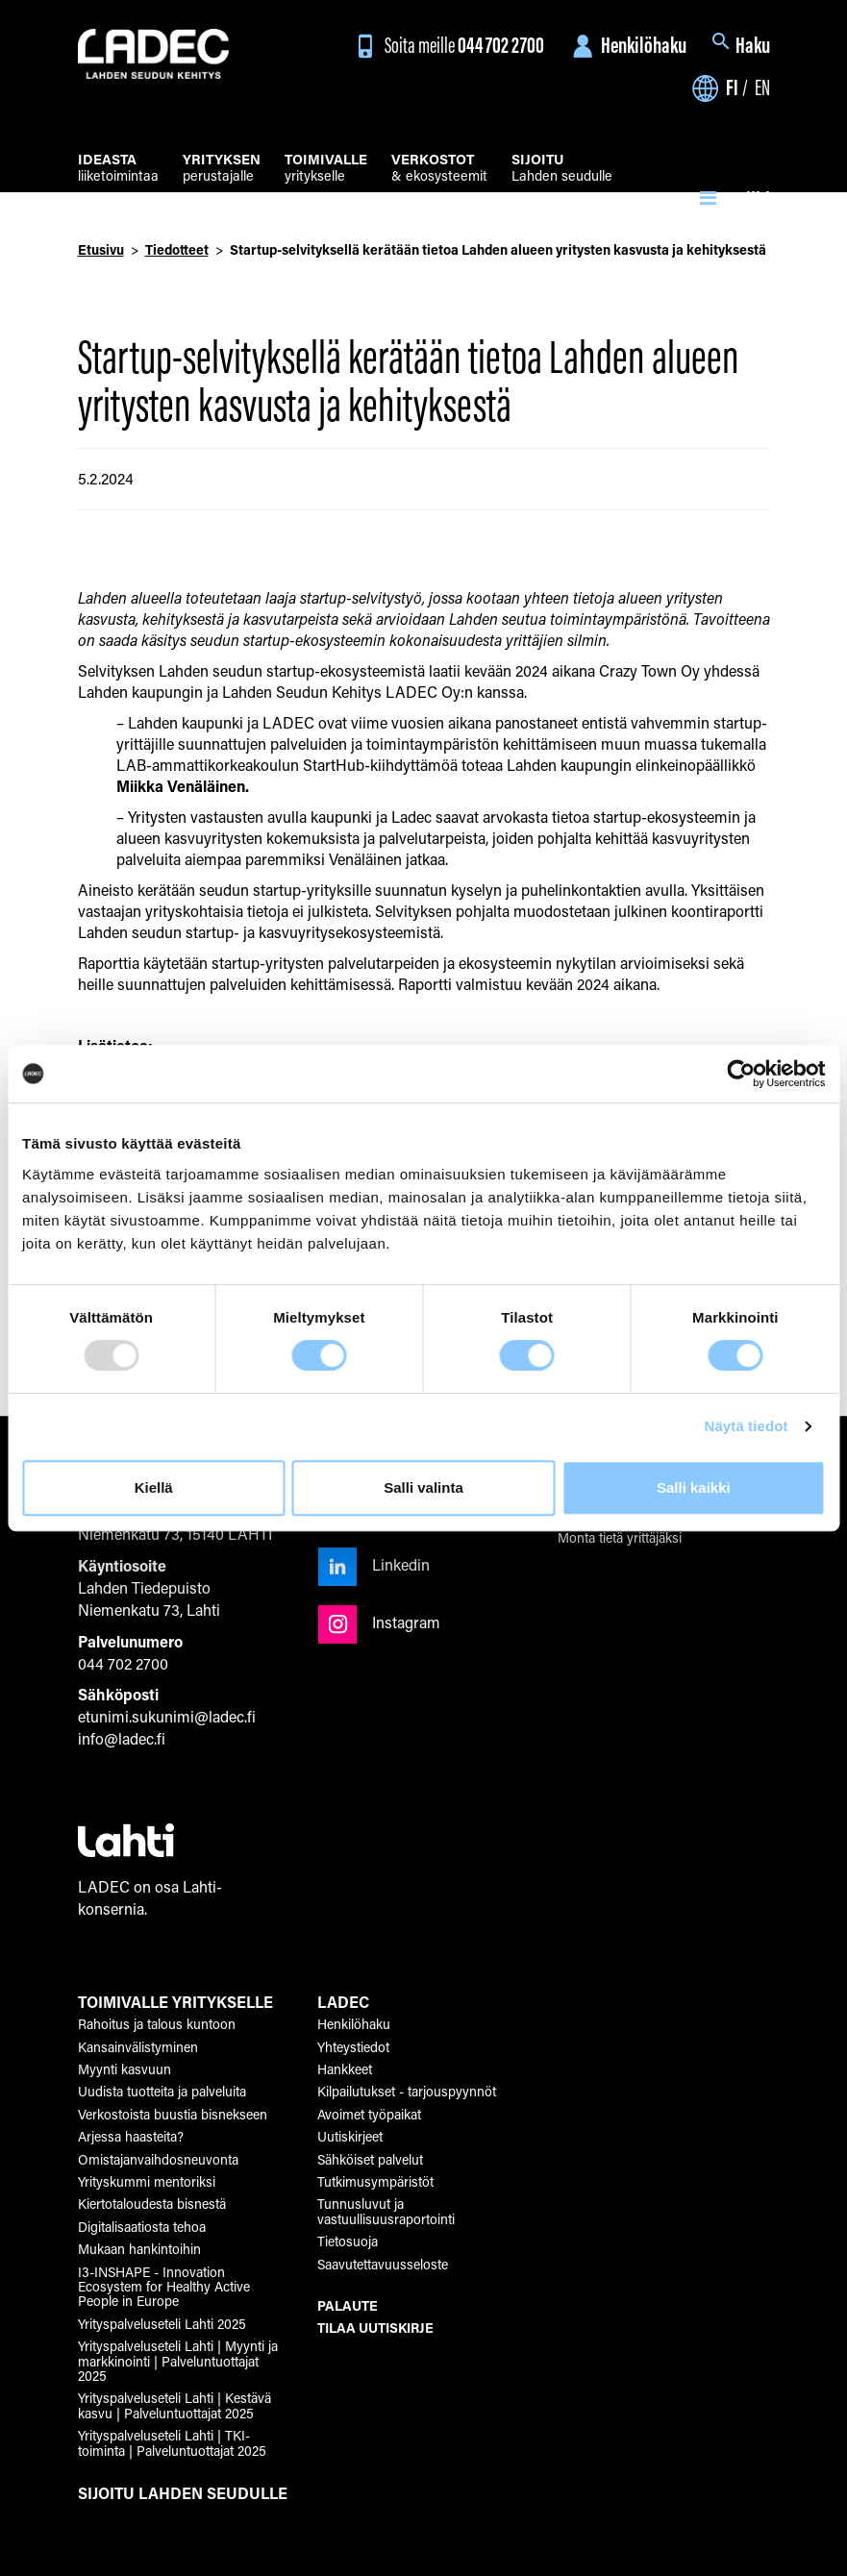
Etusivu (101, 249)
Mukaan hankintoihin (139, 2249)
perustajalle (222, 169)
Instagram (379, 1622)
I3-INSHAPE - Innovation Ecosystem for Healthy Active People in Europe (164, 2287)
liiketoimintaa (118, 169)
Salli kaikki (694, 1487)
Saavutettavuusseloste (382, 2264)
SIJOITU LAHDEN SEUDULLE (182, 2493)
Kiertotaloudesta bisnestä (152, 2203)
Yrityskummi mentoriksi (146, 2181)
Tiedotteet (177, 249)
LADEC (343, 2002)
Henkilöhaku (626, 45)
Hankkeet (344, 2069)
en (762, 87)
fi (732, 87)
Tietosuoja (347, 2241)
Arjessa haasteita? (131, 2136)
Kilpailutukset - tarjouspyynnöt (406, 2091)
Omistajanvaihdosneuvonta (158, 2159)
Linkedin (374, 1564)
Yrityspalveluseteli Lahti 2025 (162, 2324)
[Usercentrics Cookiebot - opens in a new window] (741, 1073)
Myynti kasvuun (124, 2069)
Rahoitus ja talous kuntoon (157, 2024)
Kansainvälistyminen (138, 2047)
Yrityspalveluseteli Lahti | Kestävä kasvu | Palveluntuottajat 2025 (174, 2405)
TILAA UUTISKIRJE (375, 2327)
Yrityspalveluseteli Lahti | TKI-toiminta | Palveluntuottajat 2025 (172, 2442)
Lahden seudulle (561, 169)
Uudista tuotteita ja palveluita (162, 2091)
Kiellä (154, 1487)
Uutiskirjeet (350, 2136)
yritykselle (326, 169)
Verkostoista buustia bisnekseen (172, 2114)
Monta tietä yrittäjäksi (620, 1537)
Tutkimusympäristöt (375, 2181)
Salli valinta (423, 1487)
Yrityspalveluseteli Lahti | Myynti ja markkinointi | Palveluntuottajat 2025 (178, 2361)
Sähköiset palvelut (370, 2159)
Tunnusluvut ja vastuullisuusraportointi (386, 2210)
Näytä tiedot (746, 1426)
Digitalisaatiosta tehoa (142, 2226)
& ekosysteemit (439, 169)
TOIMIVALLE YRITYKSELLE (175, 2002)
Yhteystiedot (353, 2047)
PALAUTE (347, 2305)
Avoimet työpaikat (369, 2114)
